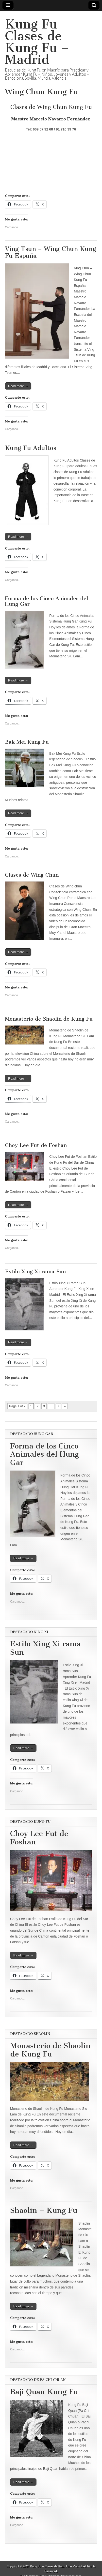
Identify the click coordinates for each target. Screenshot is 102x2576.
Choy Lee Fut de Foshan (36, 1145)
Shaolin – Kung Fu (43, 2210)
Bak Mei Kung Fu (27, 742)
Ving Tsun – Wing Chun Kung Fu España (50, 252)
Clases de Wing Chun (32, 875)
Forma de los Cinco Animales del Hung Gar (46, 601)
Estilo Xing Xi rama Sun (35, 1271)
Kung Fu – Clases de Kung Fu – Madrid (37, 42)
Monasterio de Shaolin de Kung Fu (49, 1019)
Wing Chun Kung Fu (41, 91)
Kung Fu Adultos (30, 448)
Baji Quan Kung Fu (44, 2391)
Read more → (18, 386)
